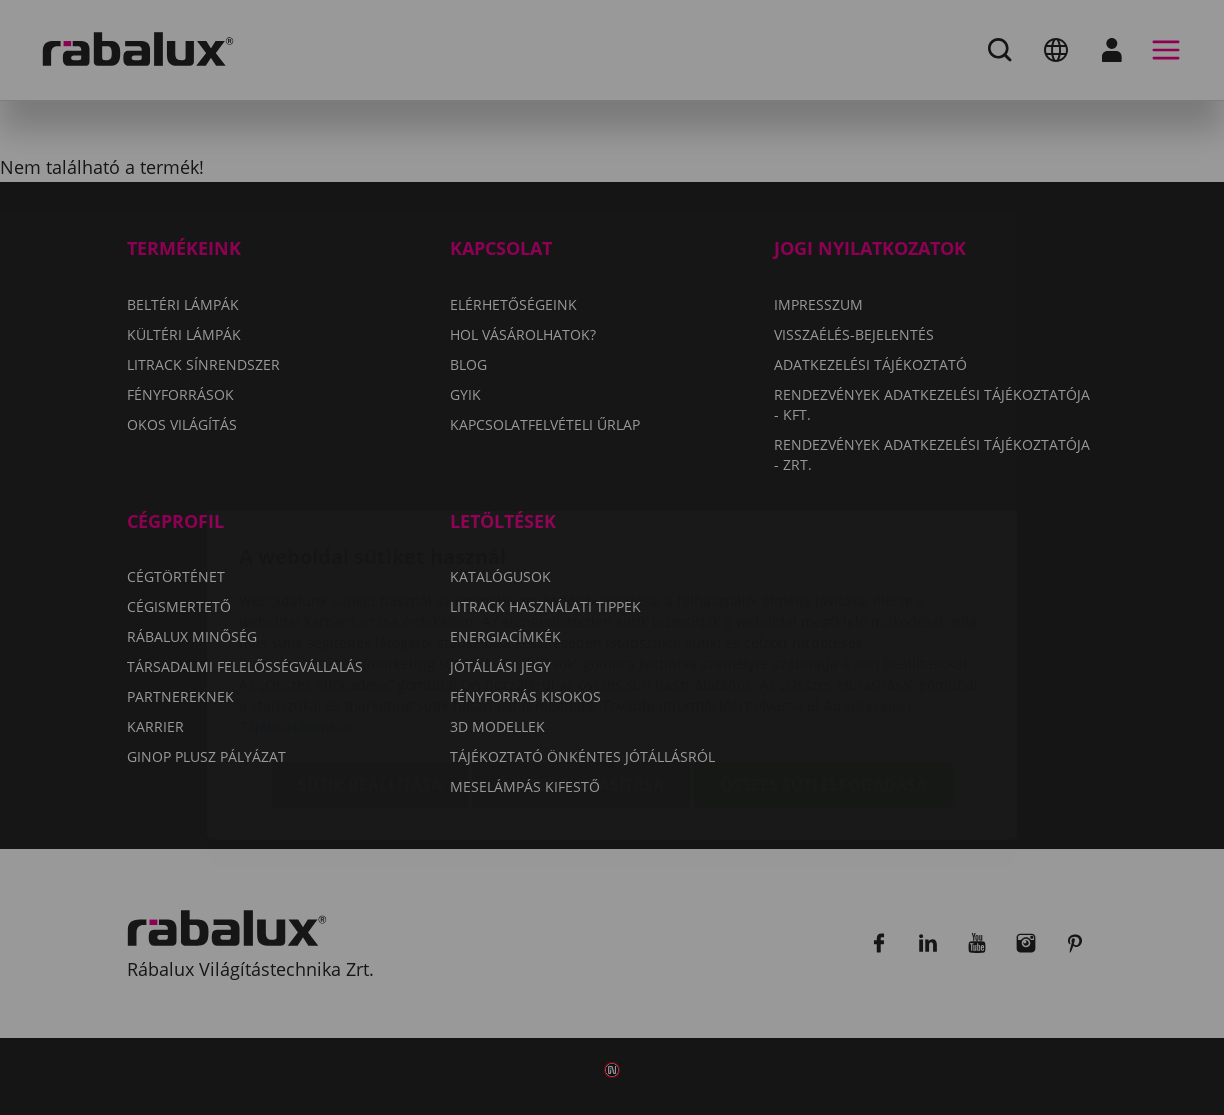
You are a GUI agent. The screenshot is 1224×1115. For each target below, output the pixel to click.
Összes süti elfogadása (823, 667)
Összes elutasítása (581, 667)
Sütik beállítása (370, 667)
